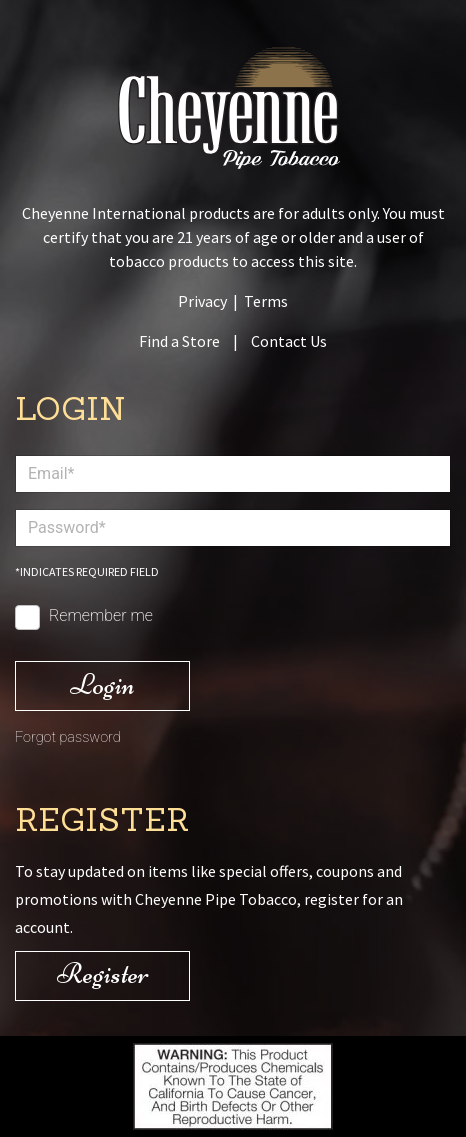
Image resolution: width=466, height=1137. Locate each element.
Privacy (202, 301)
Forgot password (68, 737)
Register (103, 973)
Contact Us (289, 341)
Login (102, 684)
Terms (266, 301)
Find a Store (179, 341)
